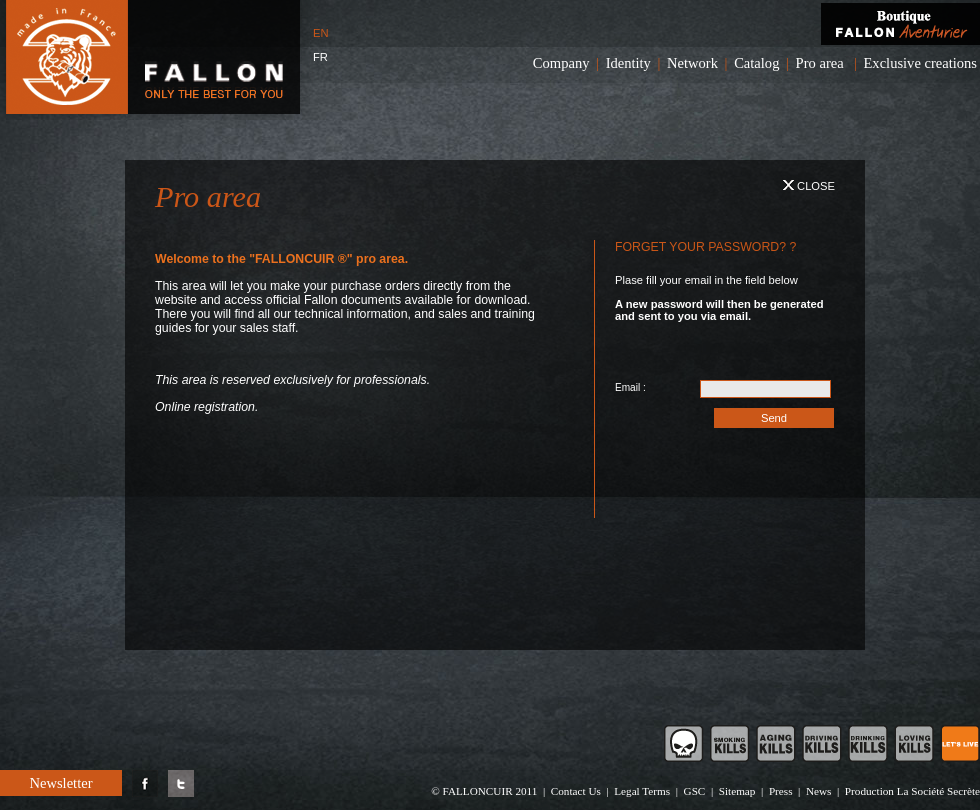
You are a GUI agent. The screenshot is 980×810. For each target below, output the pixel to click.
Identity (628, 63)
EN (321, 33)
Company (561, 63)
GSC (695, 791)
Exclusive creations (920, 63)
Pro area (820, 63)
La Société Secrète (938, 791)
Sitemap (737, 791)
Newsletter (60, 783)
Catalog (756, 63)
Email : (630, 387)
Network (692, 63)
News (818, 791)
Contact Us (576, 791)
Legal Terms (642, 791)
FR (320, 57)
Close (809, 186)
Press (781, 791)
